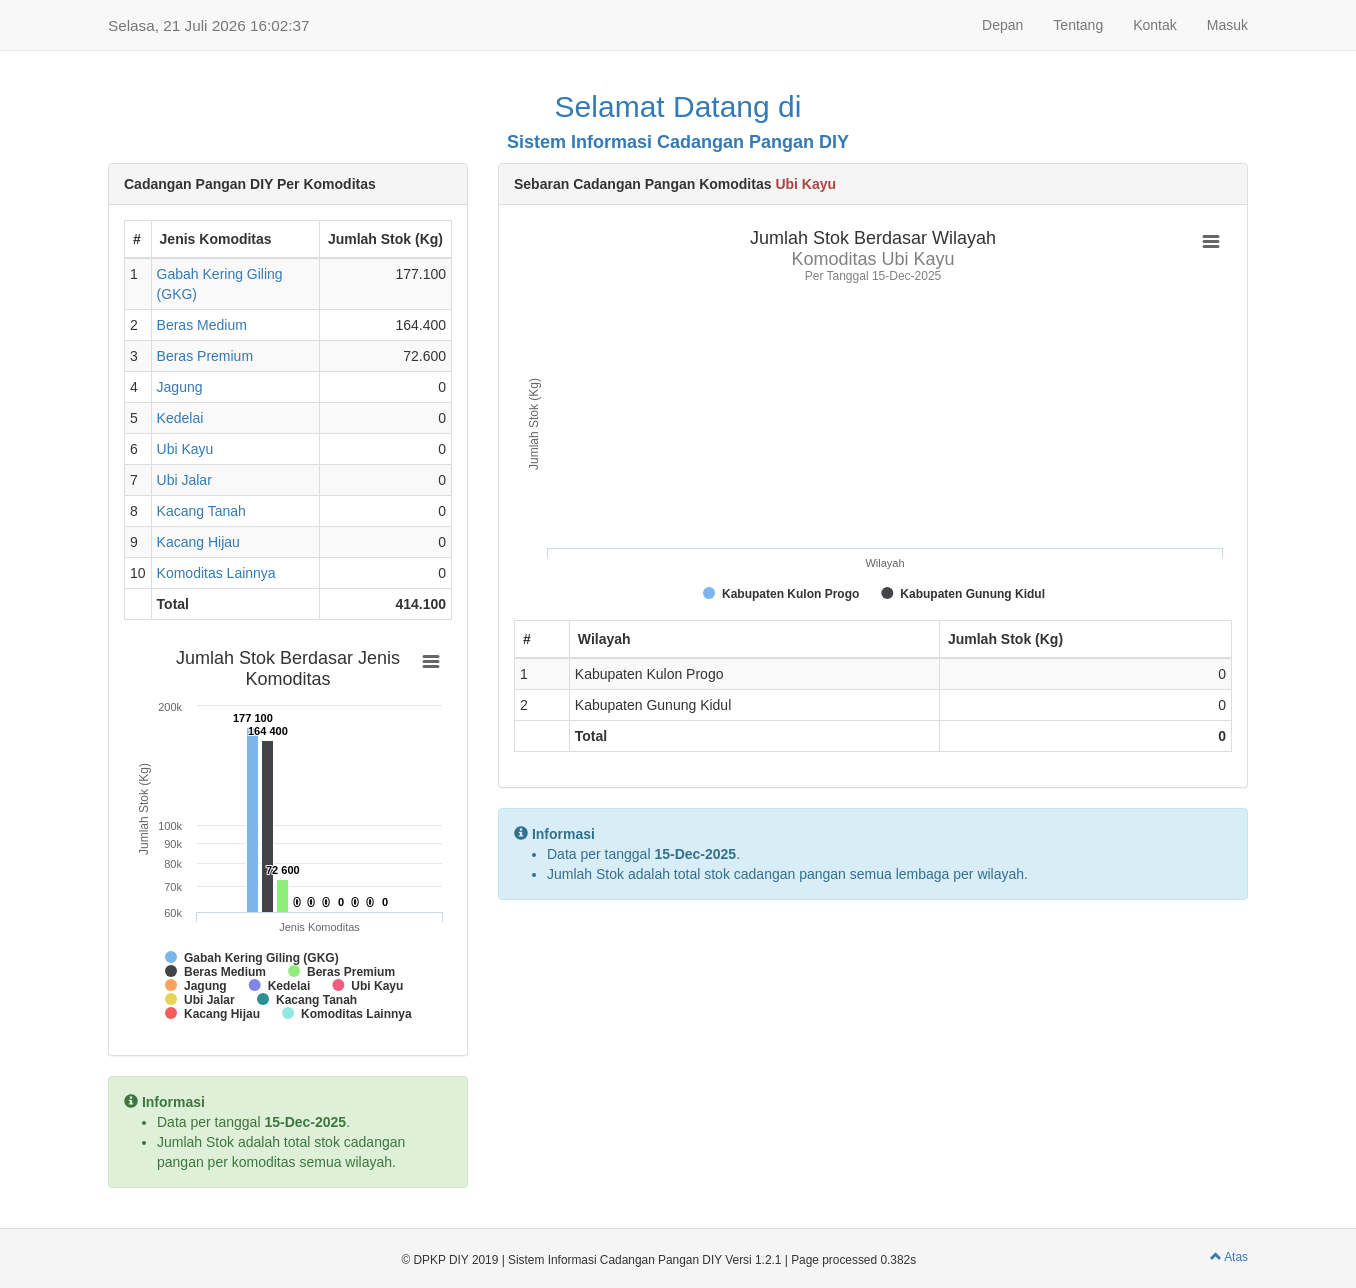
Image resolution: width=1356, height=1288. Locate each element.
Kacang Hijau (198, 542)
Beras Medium (202, 325)
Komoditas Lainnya (216, 573)
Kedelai (180, 418)
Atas (1229, 1257)
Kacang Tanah (201, 511)
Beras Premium (205, 356)
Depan (1002, 25)
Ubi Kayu (185, 449)
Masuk (1227, 25)
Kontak (1155, 25)
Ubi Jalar (184, 480)
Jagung (180, 387)
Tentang (1078, 25)
